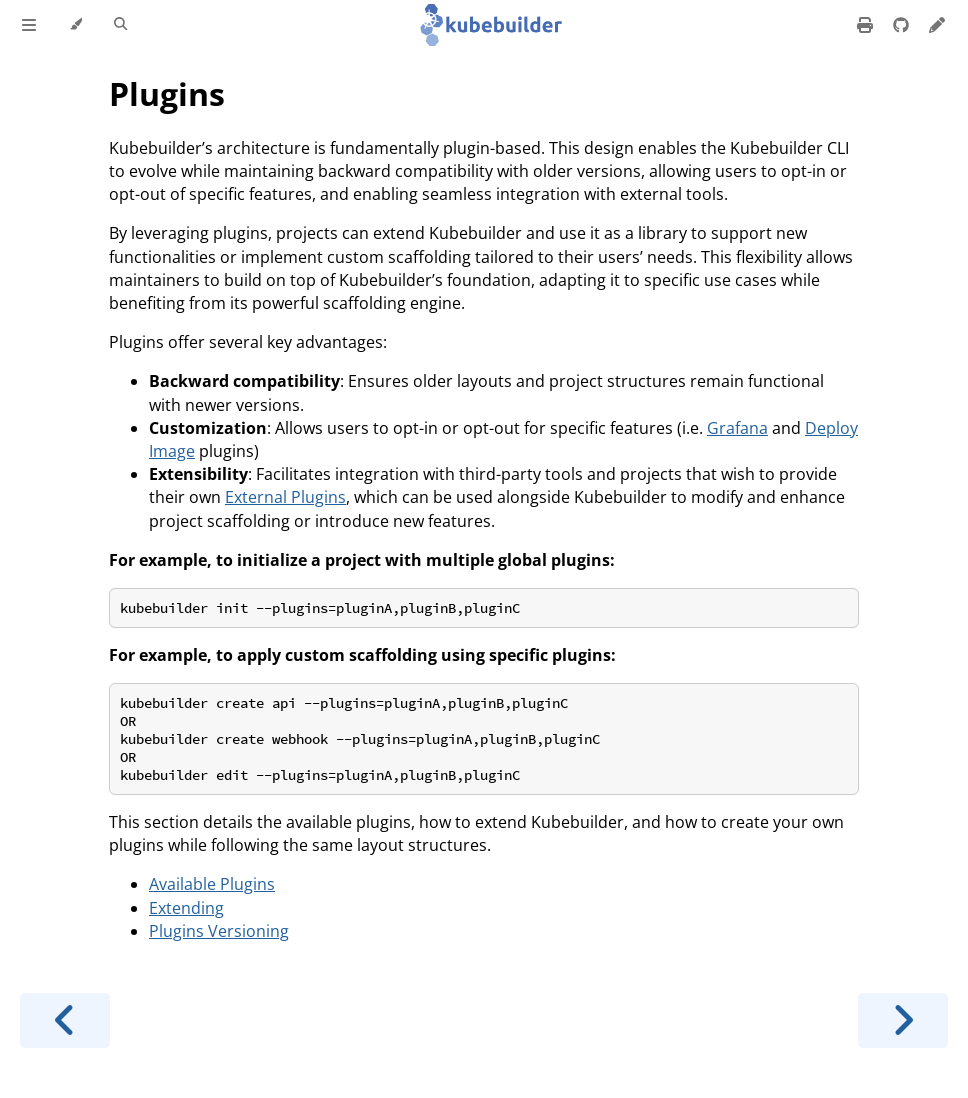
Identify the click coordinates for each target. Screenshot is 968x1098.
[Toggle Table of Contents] (29, 25)
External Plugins (285, 497)
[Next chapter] (903, 1020)
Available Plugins (212, 884)
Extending (186, 908)
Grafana (737, 428)
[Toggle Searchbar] (120, 25)
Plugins (167, 93)
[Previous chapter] (65, 1020)
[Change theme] (75, 25)
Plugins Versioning (219, 931)
